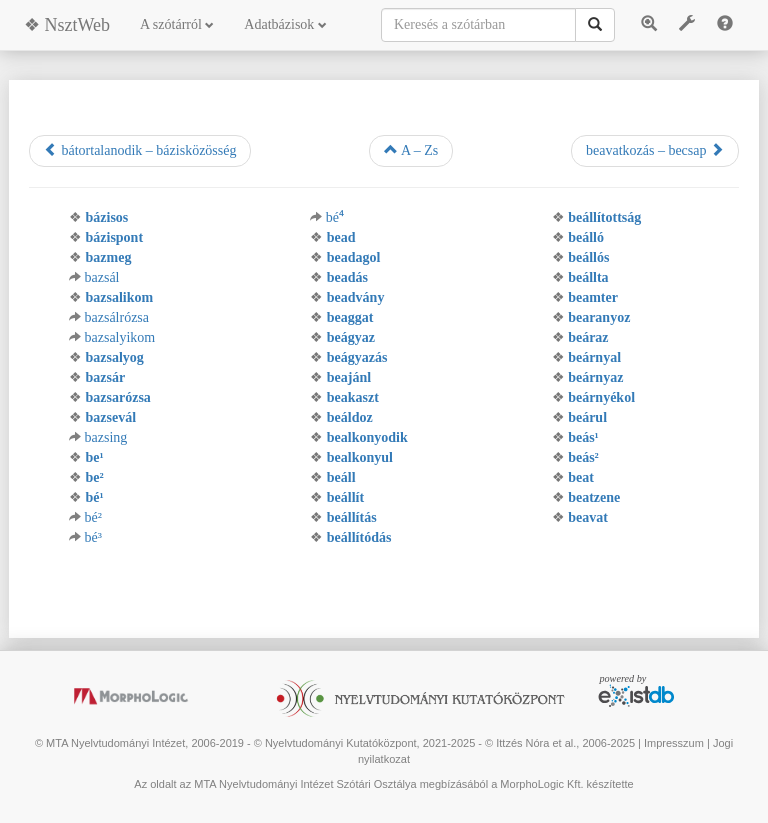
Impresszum (674, 743)
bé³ (93, 537)
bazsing (106, 437)
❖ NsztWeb (67, 25)
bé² (93, 517)
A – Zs (411, 150)
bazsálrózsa (117, 317)
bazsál (102, 277)
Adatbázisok (285, 24)
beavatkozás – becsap (655, 150)
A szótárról (177, 24)
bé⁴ (335, 217)
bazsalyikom (120, 337)
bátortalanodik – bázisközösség (140, 150)
